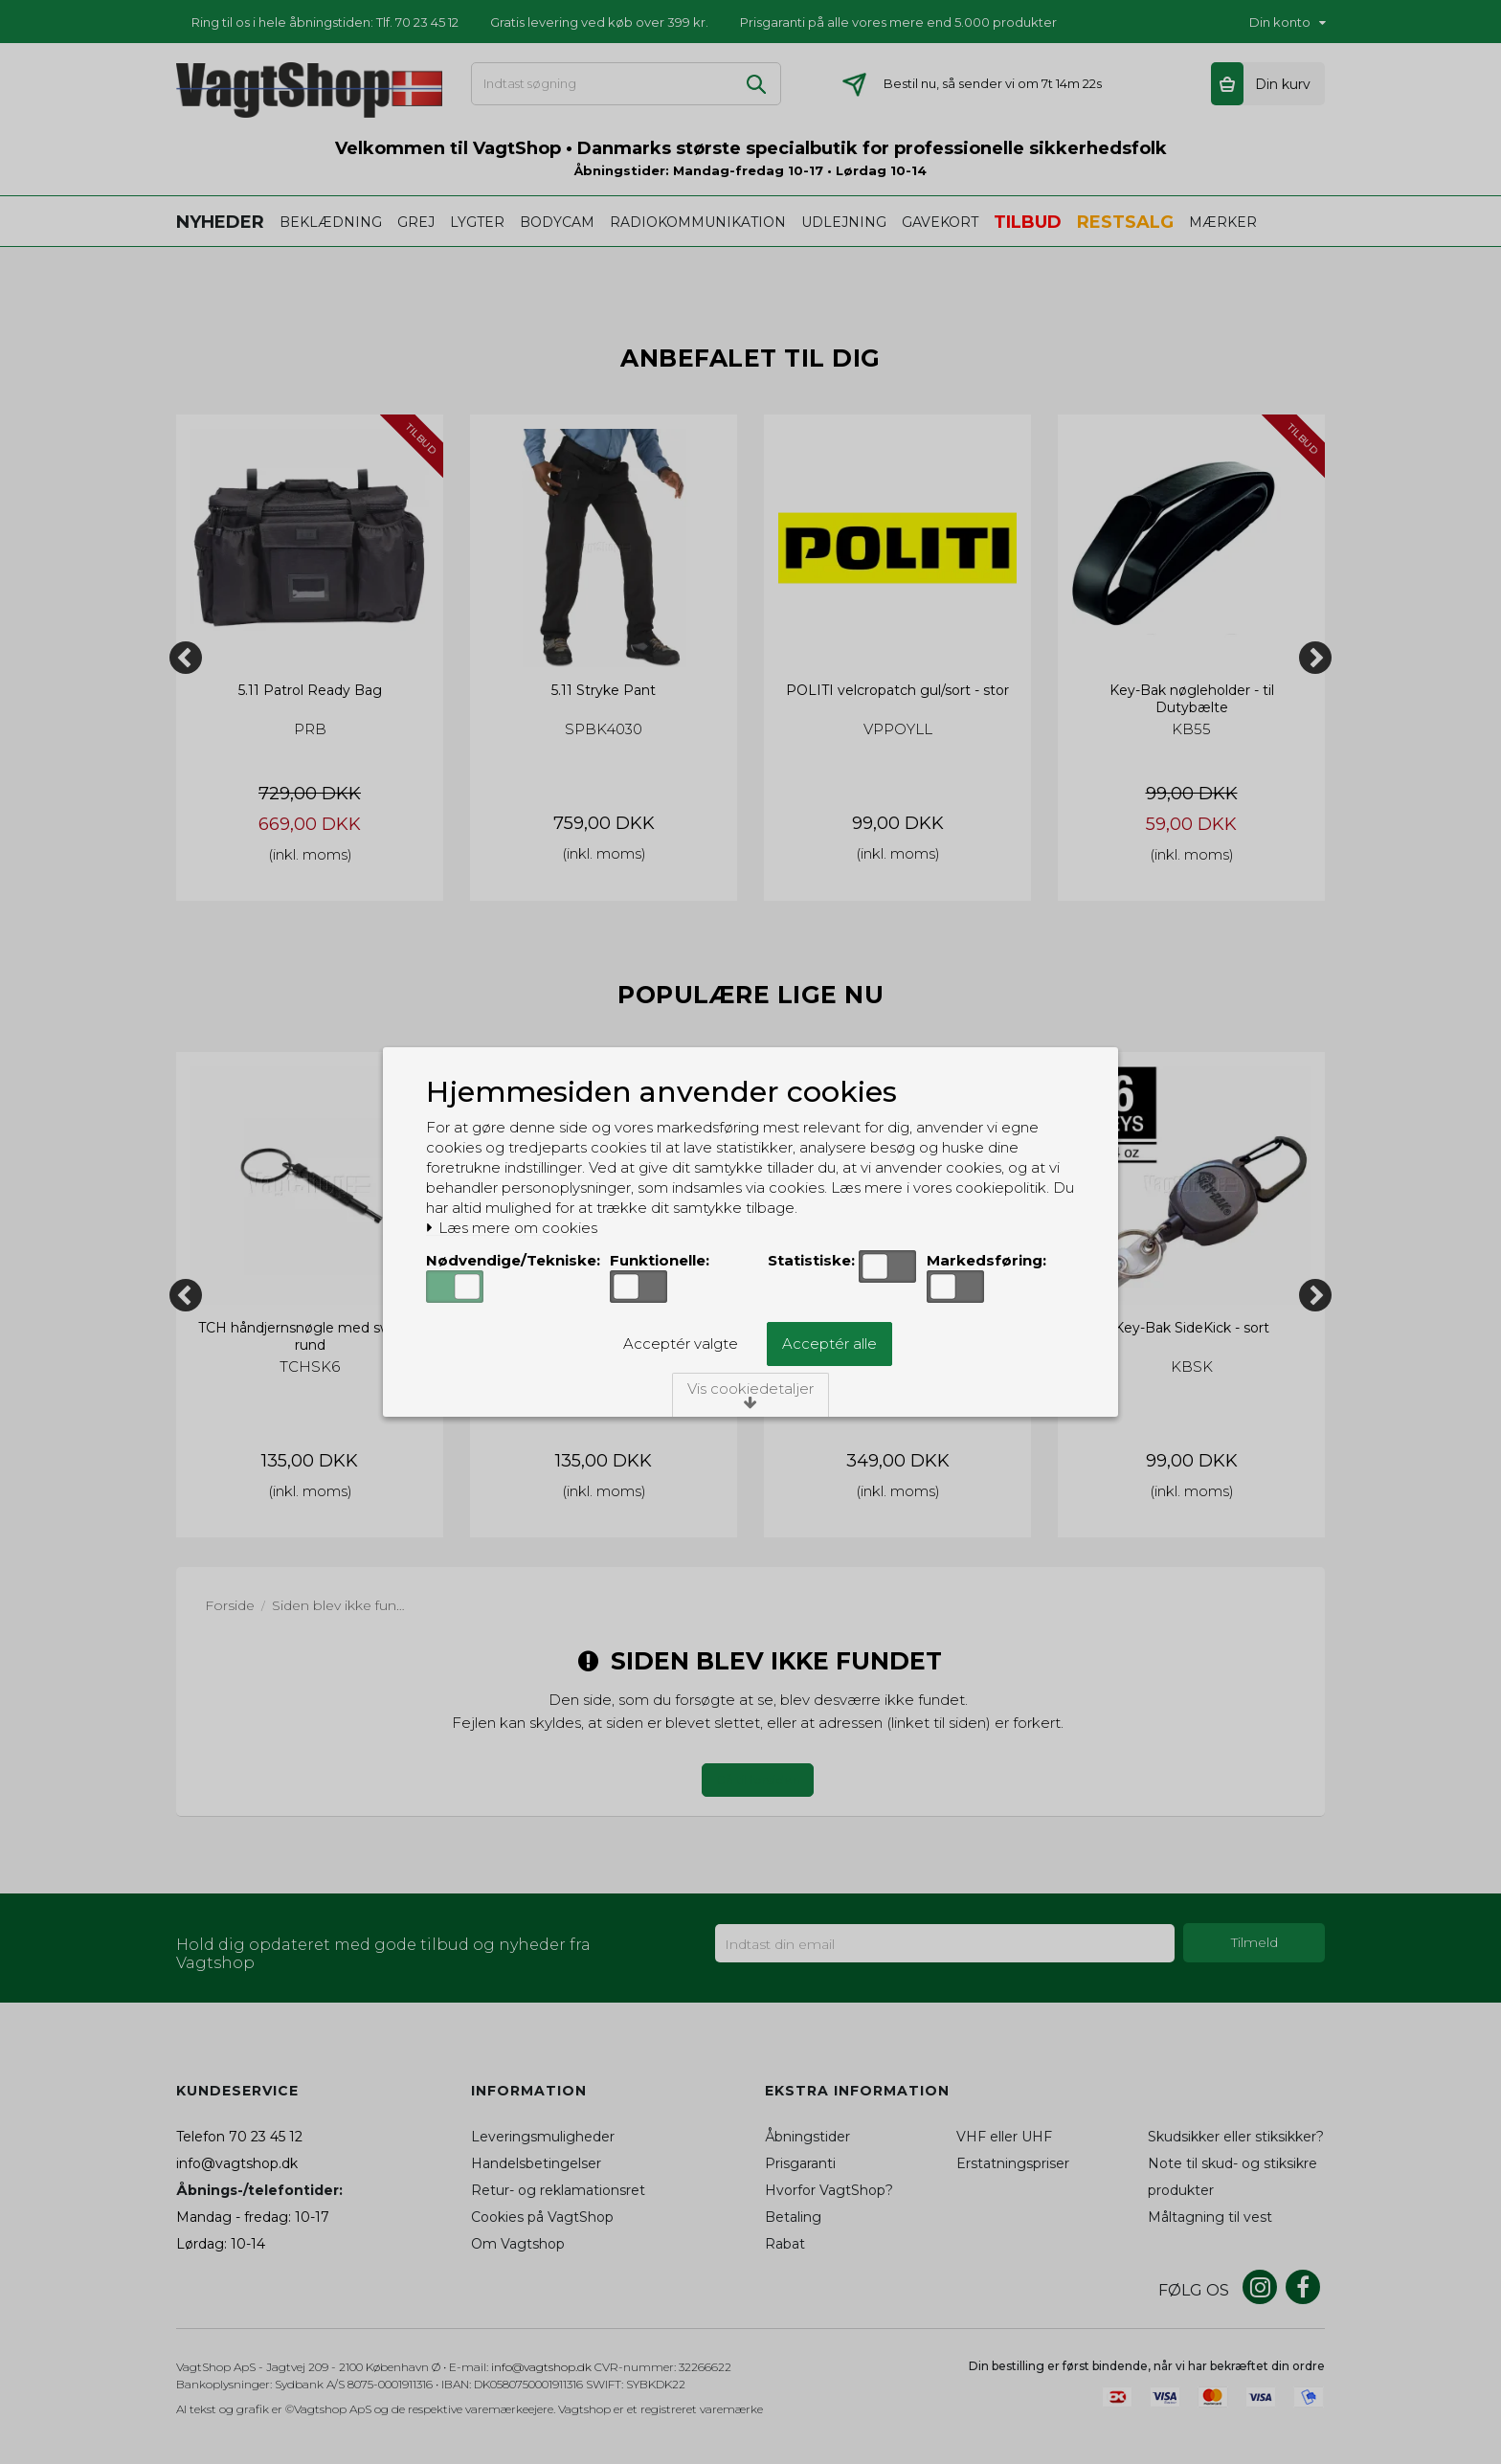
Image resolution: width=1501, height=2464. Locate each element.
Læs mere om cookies (511, 1228)
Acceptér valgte (680, 1343)
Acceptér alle (829, 1343)
